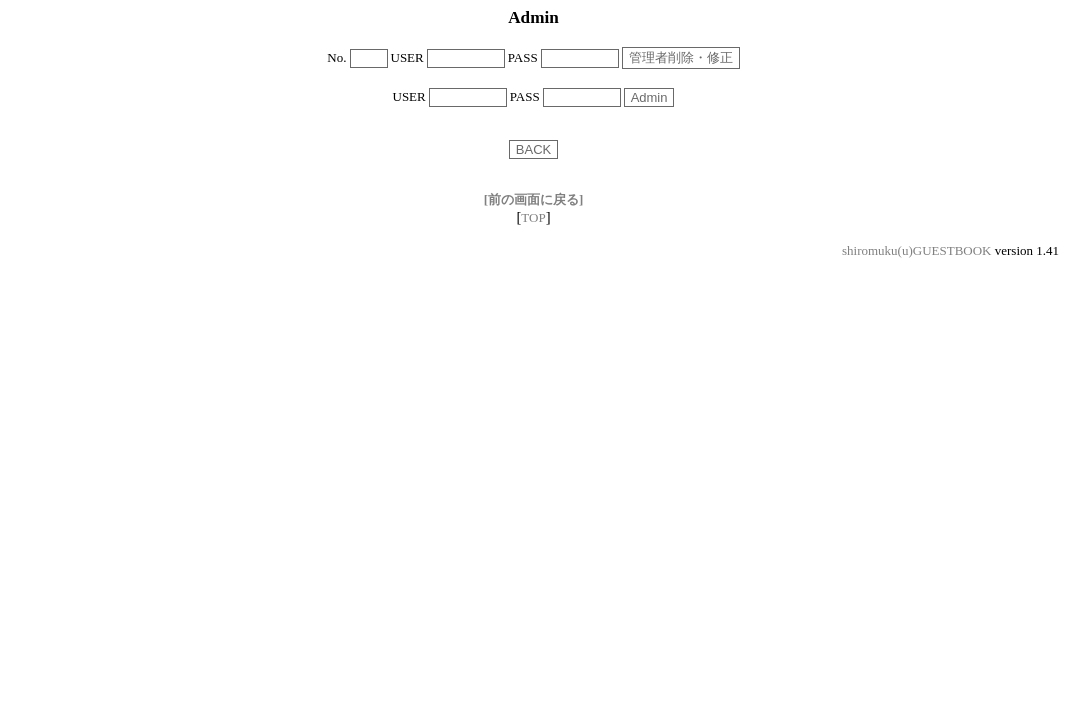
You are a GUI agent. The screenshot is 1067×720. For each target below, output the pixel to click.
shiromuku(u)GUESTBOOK (917, 250)
